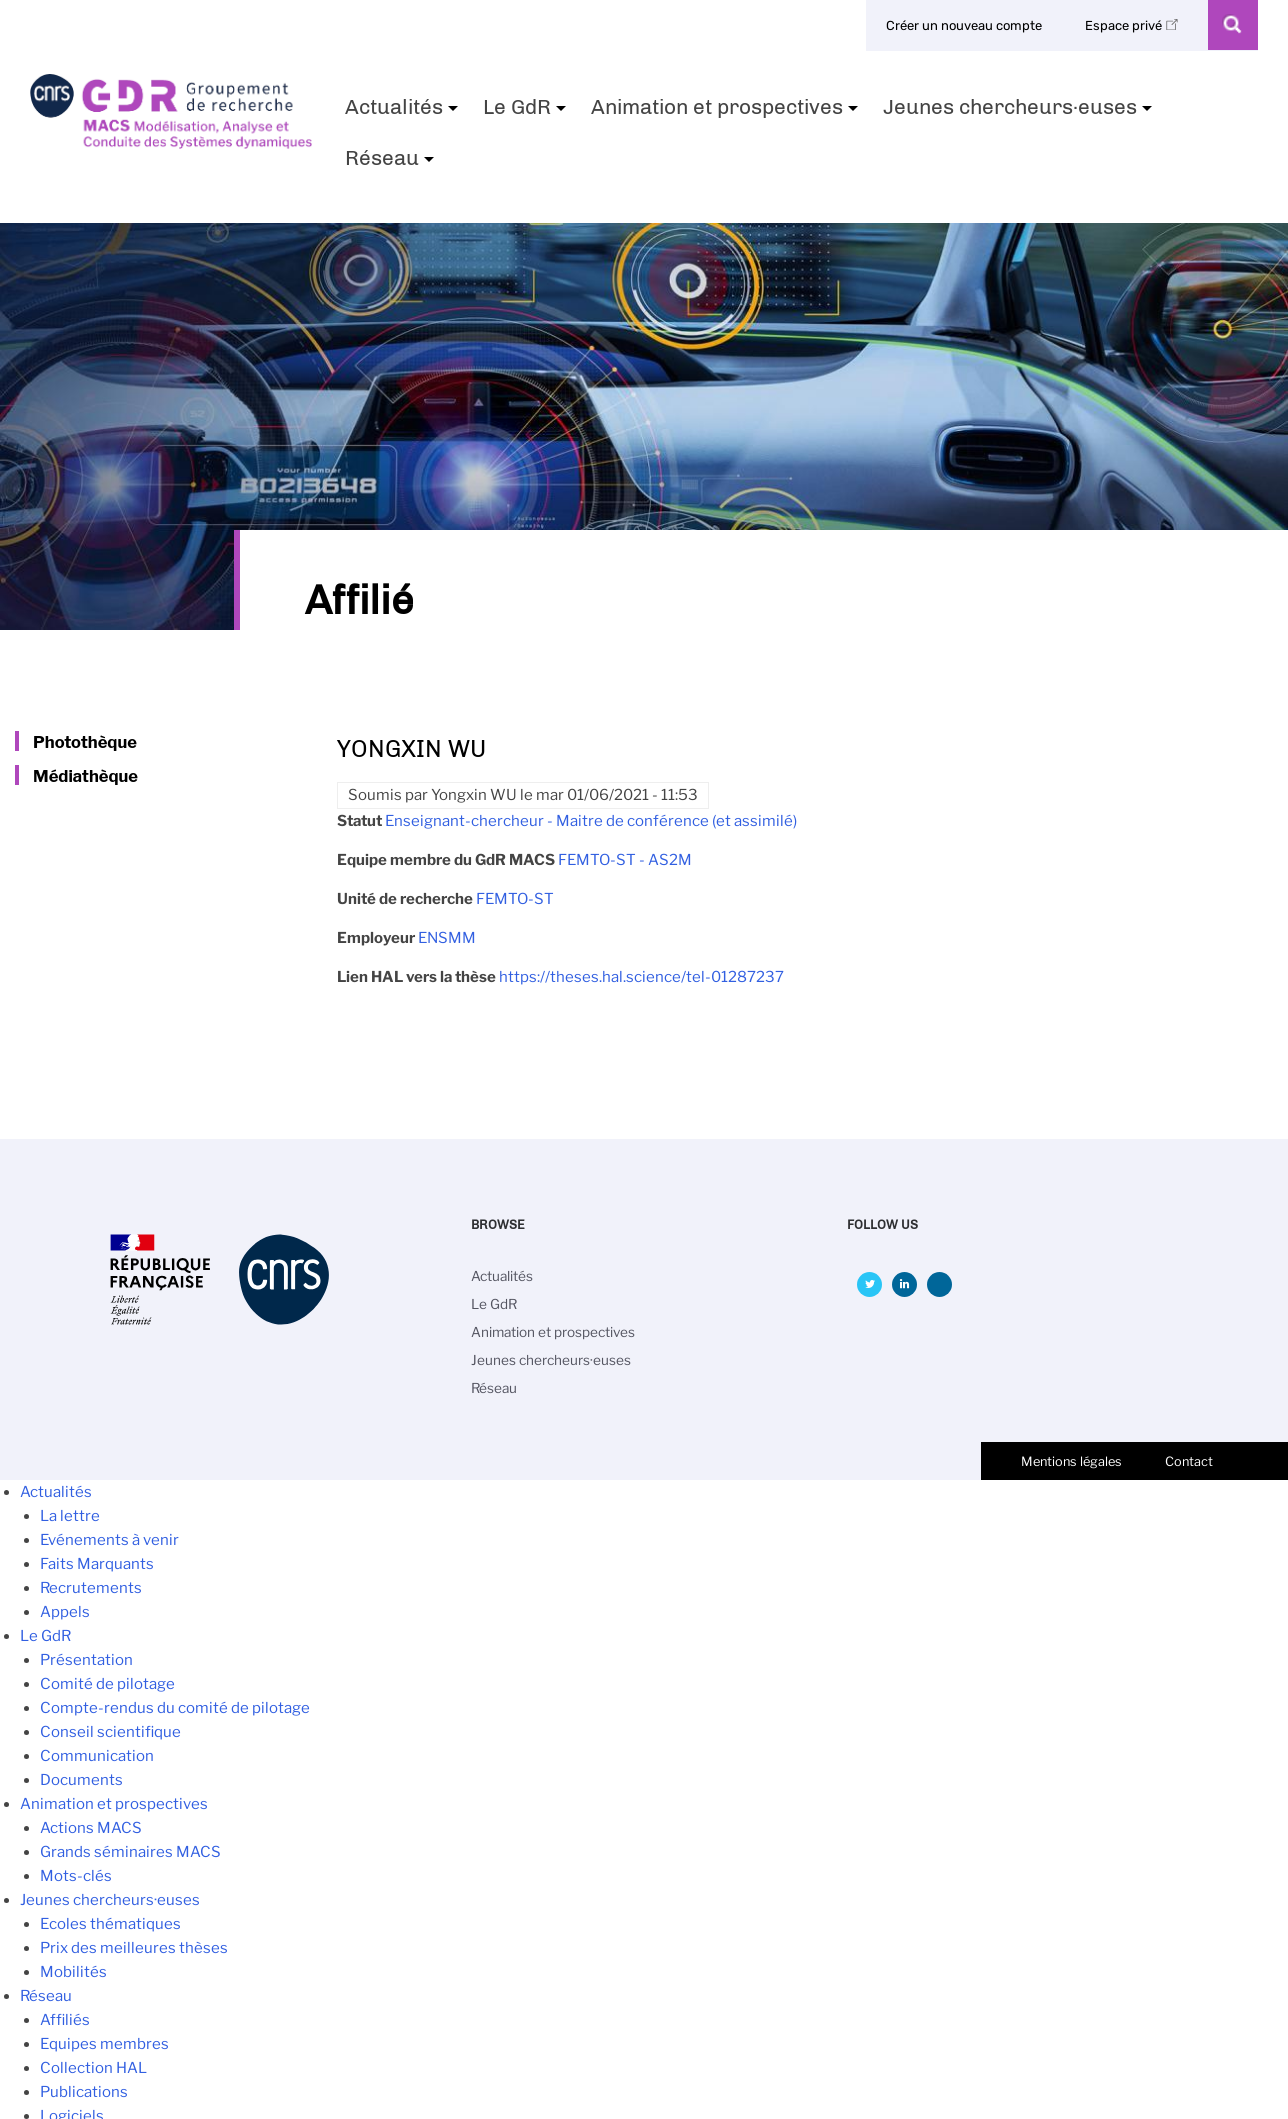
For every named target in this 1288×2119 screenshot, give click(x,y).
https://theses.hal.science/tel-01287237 (641, 977)
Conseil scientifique (110, 1732)
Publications (84, 2092)
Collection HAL (93, 2068)
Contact (1189, 1461)
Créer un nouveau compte (964, 25)
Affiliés (65, 2020)
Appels (65, 1612)
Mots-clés (76, 1876)
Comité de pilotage (107, 1684)
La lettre (70, 1516)
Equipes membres (104, 2044)
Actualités (404, 113)
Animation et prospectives (727, 113)
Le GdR (527, 113)
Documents (81, 1780)
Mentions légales (1071, 1461)
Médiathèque (85, 776)
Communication (97, 1756)
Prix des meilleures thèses (134, 1948)
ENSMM (447, 938)
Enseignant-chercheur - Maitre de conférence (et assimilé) (591, 821)
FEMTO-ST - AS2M (625, 860)
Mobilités (73, 1972)
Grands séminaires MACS (130, 1852)
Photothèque (85, 742)
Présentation (86, 1660)
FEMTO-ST (515, 899)
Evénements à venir (109, 1540)
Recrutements (91, 1588)
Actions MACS (91, 1828)
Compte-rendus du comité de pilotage (175, 1708)
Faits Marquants (97, 1564)
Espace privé (1135, 25)
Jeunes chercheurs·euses (1020, 113)
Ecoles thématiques (110, 1924)
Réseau (392, 164)
